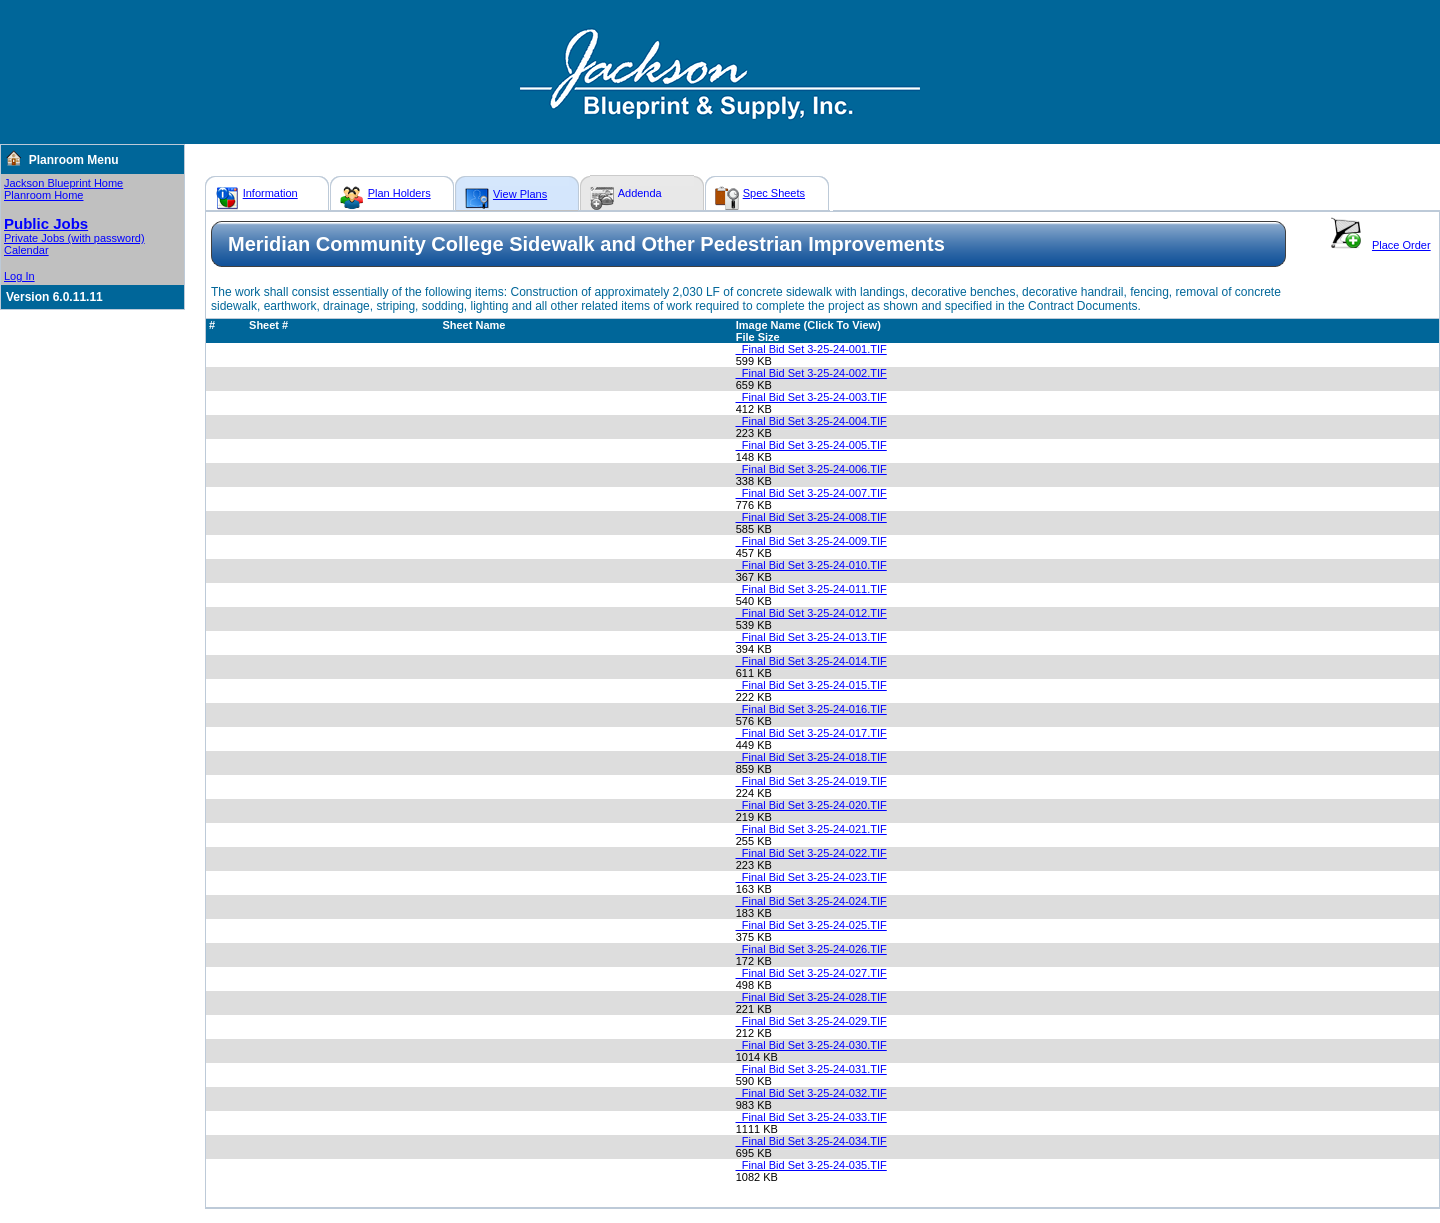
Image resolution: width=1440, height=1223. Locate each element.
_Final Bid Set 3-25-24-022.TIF (811, 853)
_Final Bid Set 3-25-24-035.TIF (811, 1165)
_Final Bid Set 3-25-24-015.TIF (811, 685)
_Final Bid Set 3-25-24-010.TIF (811, 565)
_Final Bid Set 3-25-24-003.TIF (811, 397)
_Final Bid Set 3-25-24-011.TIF (811, 589)
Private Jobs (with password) (74, 238)
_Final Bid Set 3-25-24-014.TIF (811, 661)
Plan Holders (399, 193)
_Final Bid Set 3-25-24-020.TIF (811, 805)
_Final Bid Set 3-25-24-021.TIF (811, 829)
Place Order (1401, 245)
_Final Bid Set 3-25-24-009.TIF (811, 541)
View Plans (520, 194)
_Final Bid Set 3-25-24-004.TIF (811, 421)
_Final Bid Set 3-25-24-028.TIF (811, 997)
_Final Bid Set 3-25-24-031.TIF (811, 1069)
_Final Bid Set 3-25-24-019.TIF (811, 781)
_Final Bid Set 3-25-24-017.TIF (811, 733)
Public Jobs (46, 223)
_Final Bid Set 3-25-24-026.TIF (811, 949)
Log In (19, 276)
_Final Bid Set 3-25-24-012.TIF (811, 613)
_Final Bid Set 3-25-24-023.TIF (811, 877)
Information (270, 193)
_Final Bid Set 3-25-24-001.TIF (811, 349)
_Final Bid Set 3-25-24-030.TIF (811, 1045)
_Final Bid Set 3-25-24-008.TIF (811, 517)
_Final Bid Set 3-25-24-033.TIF (811, 1117)
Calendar (26, 250)
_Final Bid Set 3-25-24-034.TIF (811, 1141)
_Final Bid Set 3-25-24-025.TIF (811, 925)
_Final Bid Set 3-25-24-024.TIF (811, 901)
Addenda (640, 193)
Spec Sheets (774, 193)
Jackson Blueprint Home (63, 183)
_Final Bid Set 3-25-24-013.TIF (811, 637)
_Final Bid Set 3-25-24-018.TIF (811, 757)
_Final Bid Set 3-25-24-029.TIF (811, 1021)
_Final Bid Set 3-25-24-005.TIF (811, 445)
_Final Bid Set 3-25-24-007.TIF (811, 493)
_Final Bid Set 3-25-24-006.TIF (811, 469)
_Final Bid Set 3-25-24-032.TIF (811, 1093)
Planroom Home (43, 195)
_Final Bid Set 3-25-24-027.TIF (811, 973)
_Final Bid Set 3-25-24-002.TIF (811, 373)
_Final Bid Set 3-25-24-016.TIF (811, 709)
